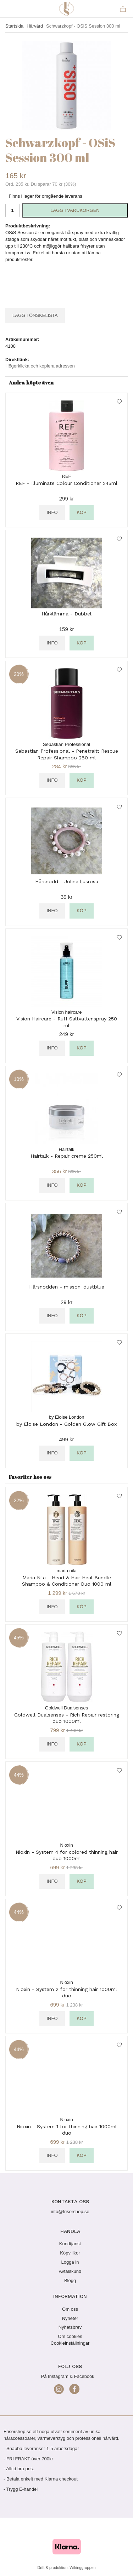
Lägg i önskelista (35, 315)
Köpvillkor (70, 2253)
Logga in (70, 2262)
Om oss (70, 2309)
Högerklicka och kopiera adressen (40, 366)
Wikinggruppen (82, 2567)
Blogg (70, 2280)
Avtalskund (70, 2271)
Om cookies (70, 2336)
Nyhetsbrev (70, 2327)
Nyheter (70, 2318)
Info (51, 512)
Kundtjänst (70, 2243)
